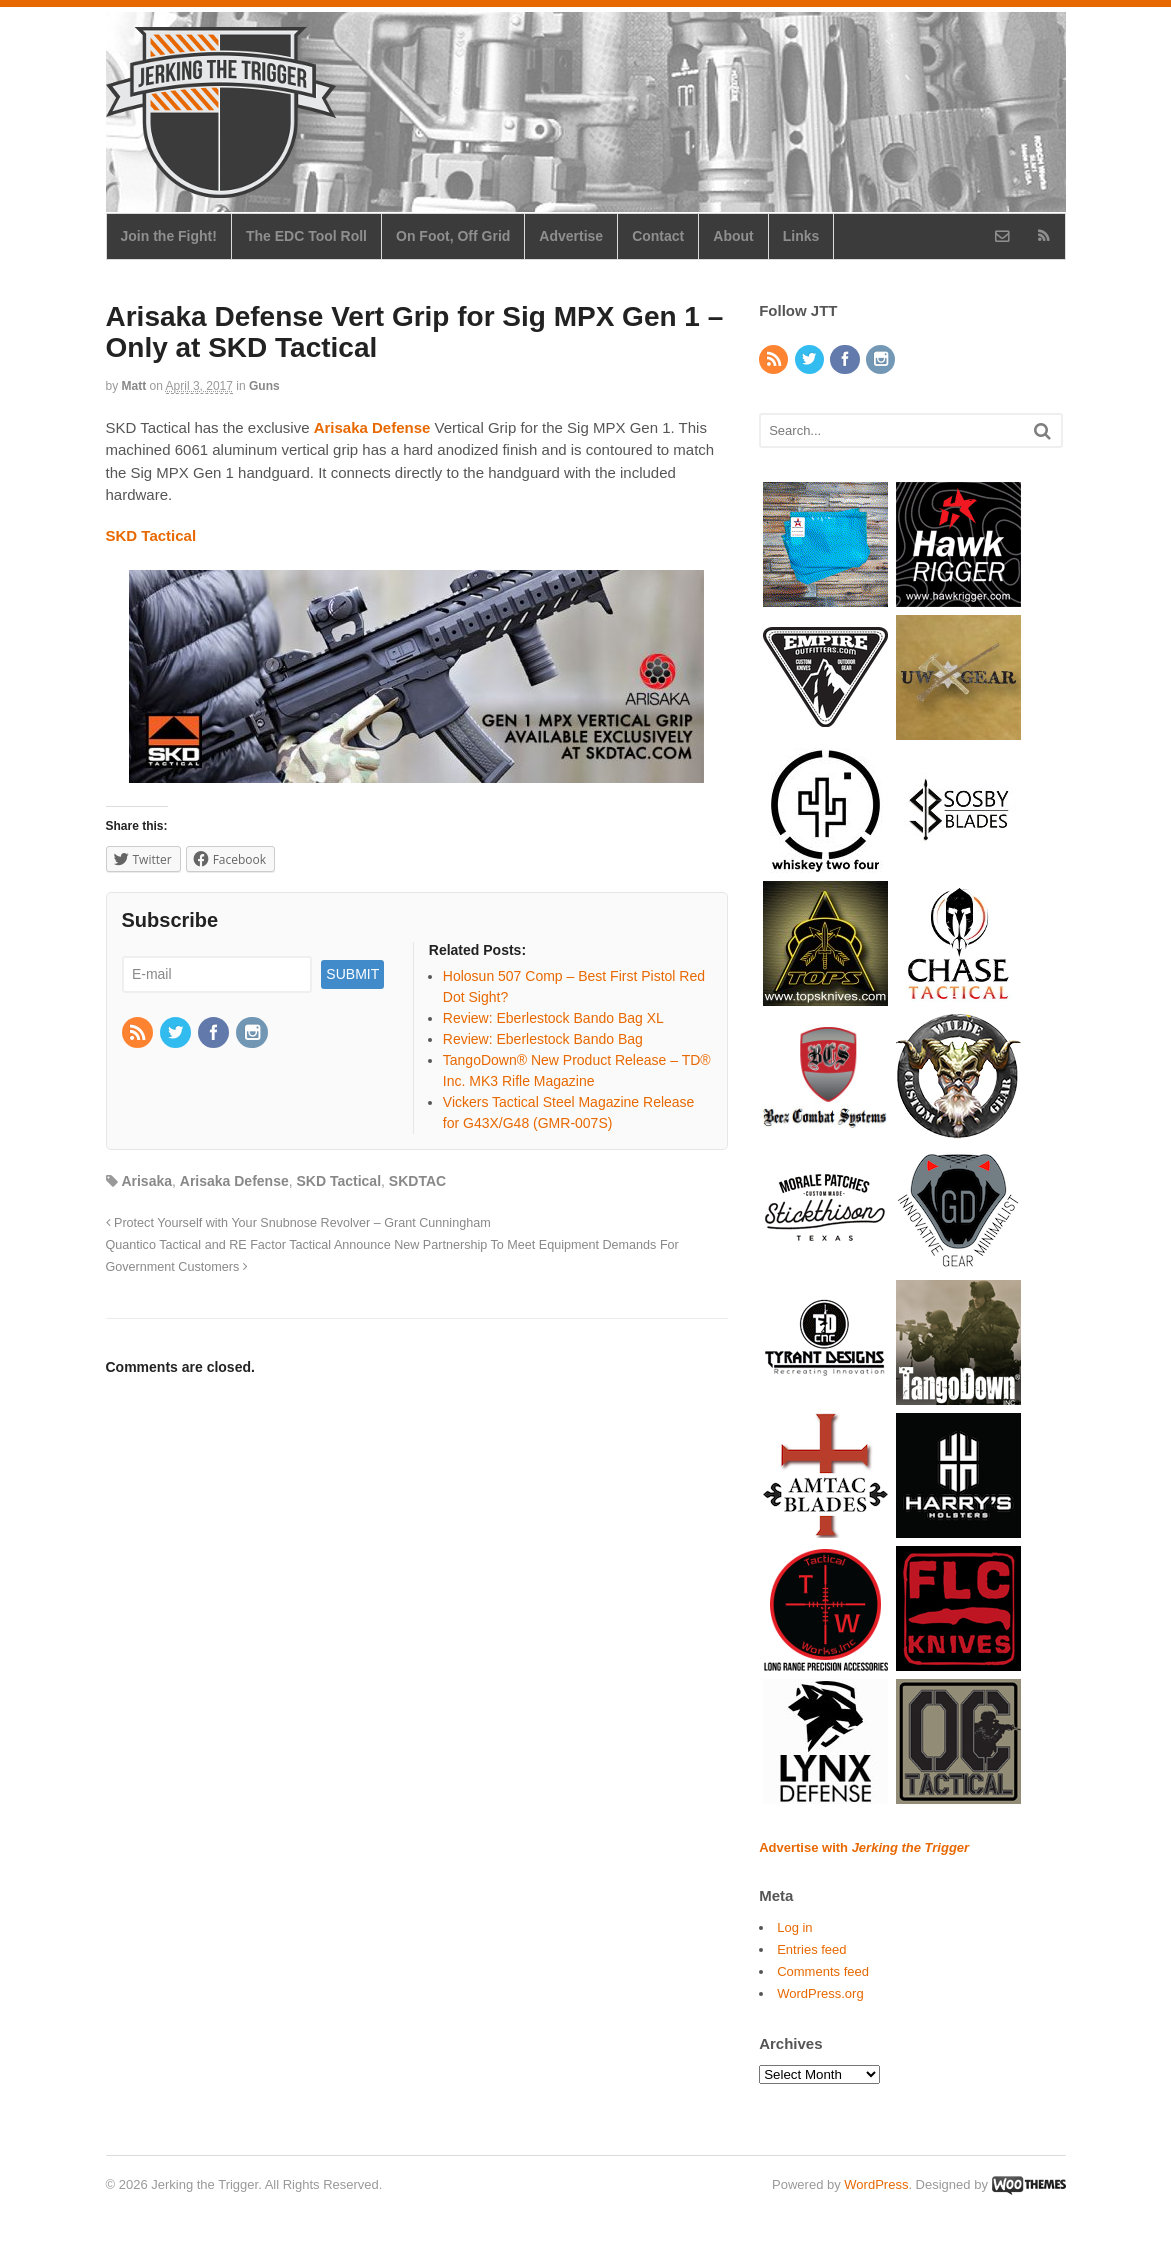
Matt (134, 386)
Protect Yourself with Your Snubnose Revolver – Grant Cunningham (298, 1223)
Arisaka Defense (234, 1181)
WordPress (876, 2184)
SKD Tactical (339, 1181)
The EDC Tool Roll (306, 236)
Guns (264, 386)
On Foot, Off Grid (453, 236)
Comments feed (823, 1971)
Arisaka (146, 1181)
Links (801, 236)
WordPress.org (820, 1993)
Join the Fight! (169, 236)
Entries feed (811, 1949)
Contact (658, 236)
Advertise (571, 236)
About (733, 236)
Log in (794, 1927)
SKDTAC (417, 1181)
